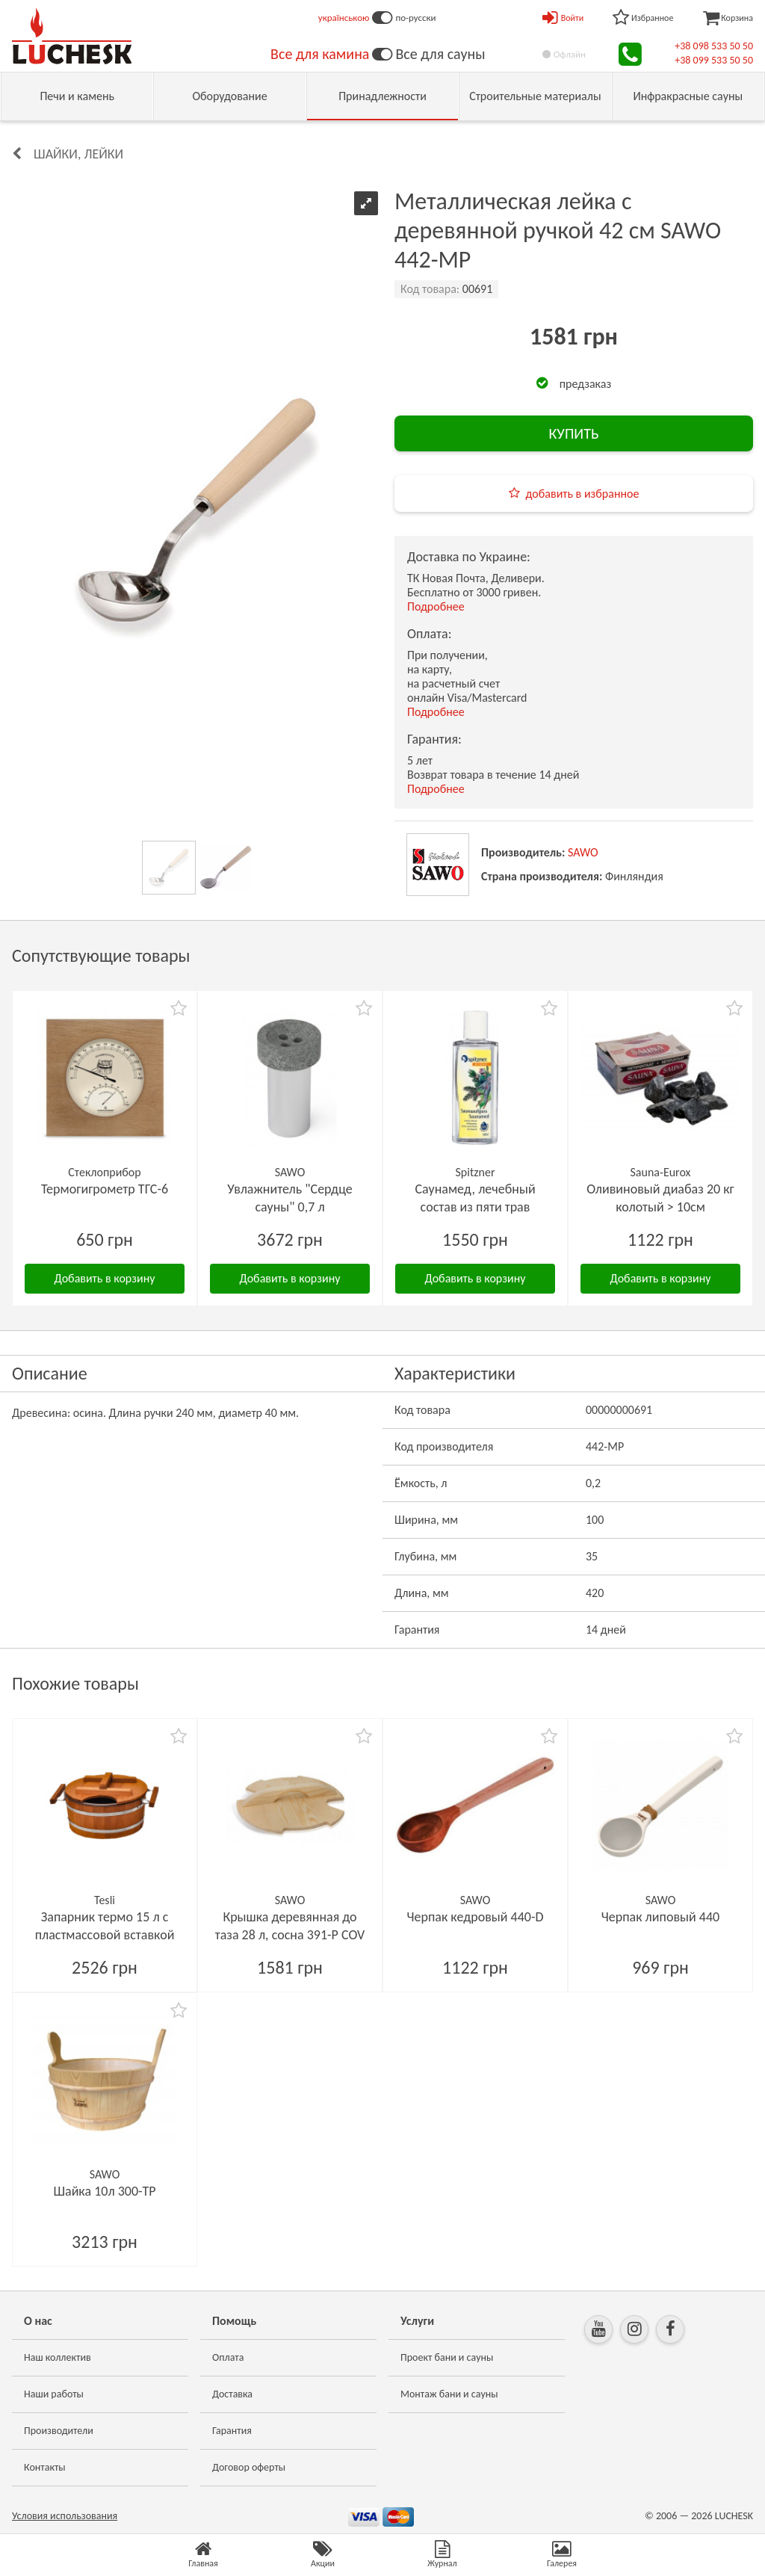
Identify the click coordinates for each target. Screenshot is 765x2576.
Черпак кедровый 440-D (474, 1917)
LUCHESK (734, 2515)
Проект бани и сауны (446, 2357)
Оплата (228, 2357)
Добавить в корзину (105, 1278)
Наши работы (54, 2394)
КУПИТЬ (573, 433)
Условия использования (64, 2515)
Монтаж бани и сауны (449, 2394)
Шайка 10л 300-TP (104, 2191)
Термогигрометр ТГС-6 (104, 1189)
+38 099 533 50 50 (714, 60)
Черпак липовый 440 (660, 1917)
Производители (58, 2430)
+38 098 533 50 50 (714, 46)
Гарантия (232, 2430)
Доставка (232, 2394)
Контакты (45, 2467)
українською (344, 17)
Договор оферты (248, 2467)
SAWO (583, 852)
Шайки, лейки (78, 154)
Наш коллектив (57, 2357)
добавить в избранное (582, 494)
